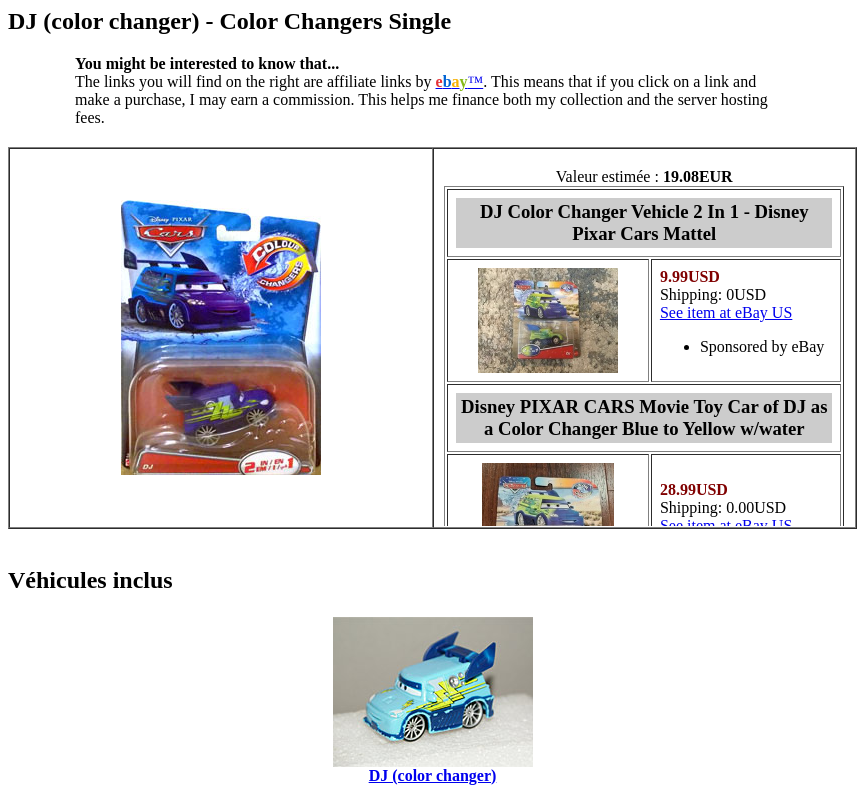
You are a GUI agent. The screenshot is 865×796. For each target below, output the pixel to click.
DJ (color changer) (433, 775)
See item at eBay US (726, 312)
